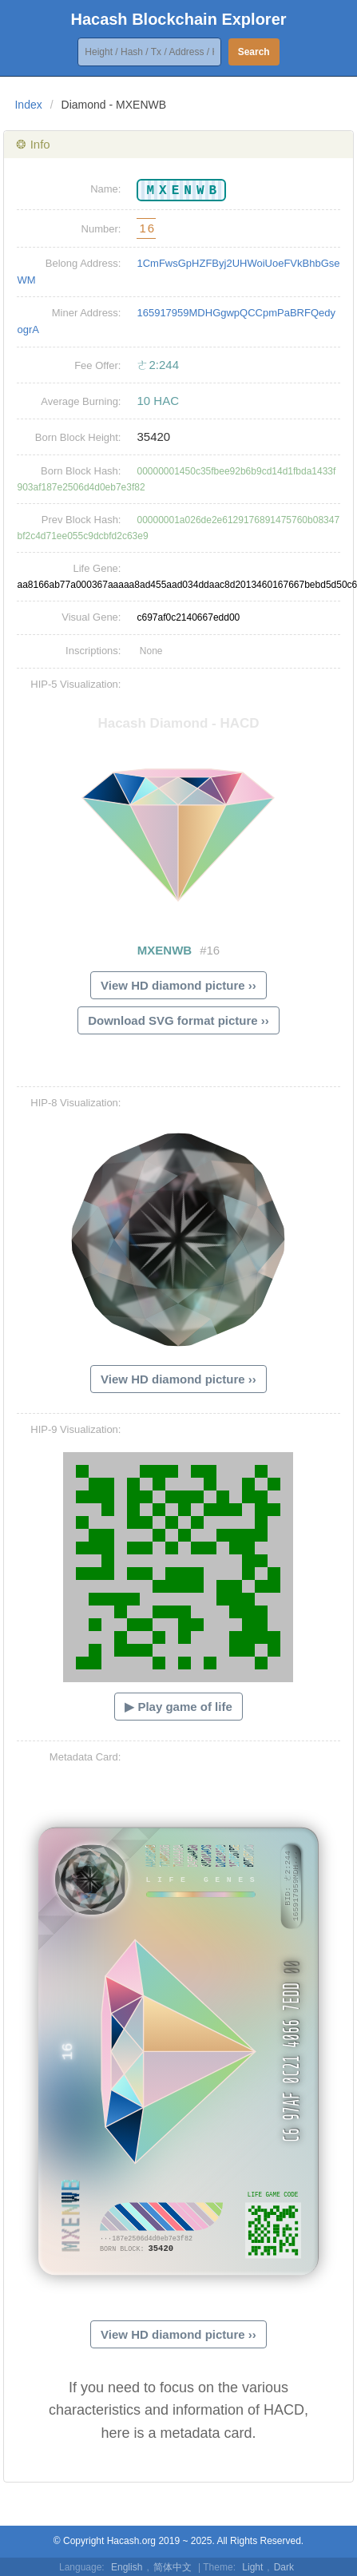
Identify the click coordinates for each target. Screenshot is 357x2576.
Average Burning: (81, 401)
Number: (101, 229)
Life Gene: (97, 568)
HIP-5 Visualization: (75, 684)
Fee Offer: (97, 365)
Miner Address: (86, 313)
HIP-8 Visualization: (75, 1103)
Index (28, 104)
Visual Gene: (91, 617)
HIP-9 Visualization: (75, 1429)
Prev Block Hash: (81, 520)
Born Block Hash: (81, 471)
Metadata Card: (85, 1757)
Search (254, 52)
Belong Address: (83, 263)
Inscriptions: (93, 651)
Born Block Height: (78, 437)
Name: (105, 189)
